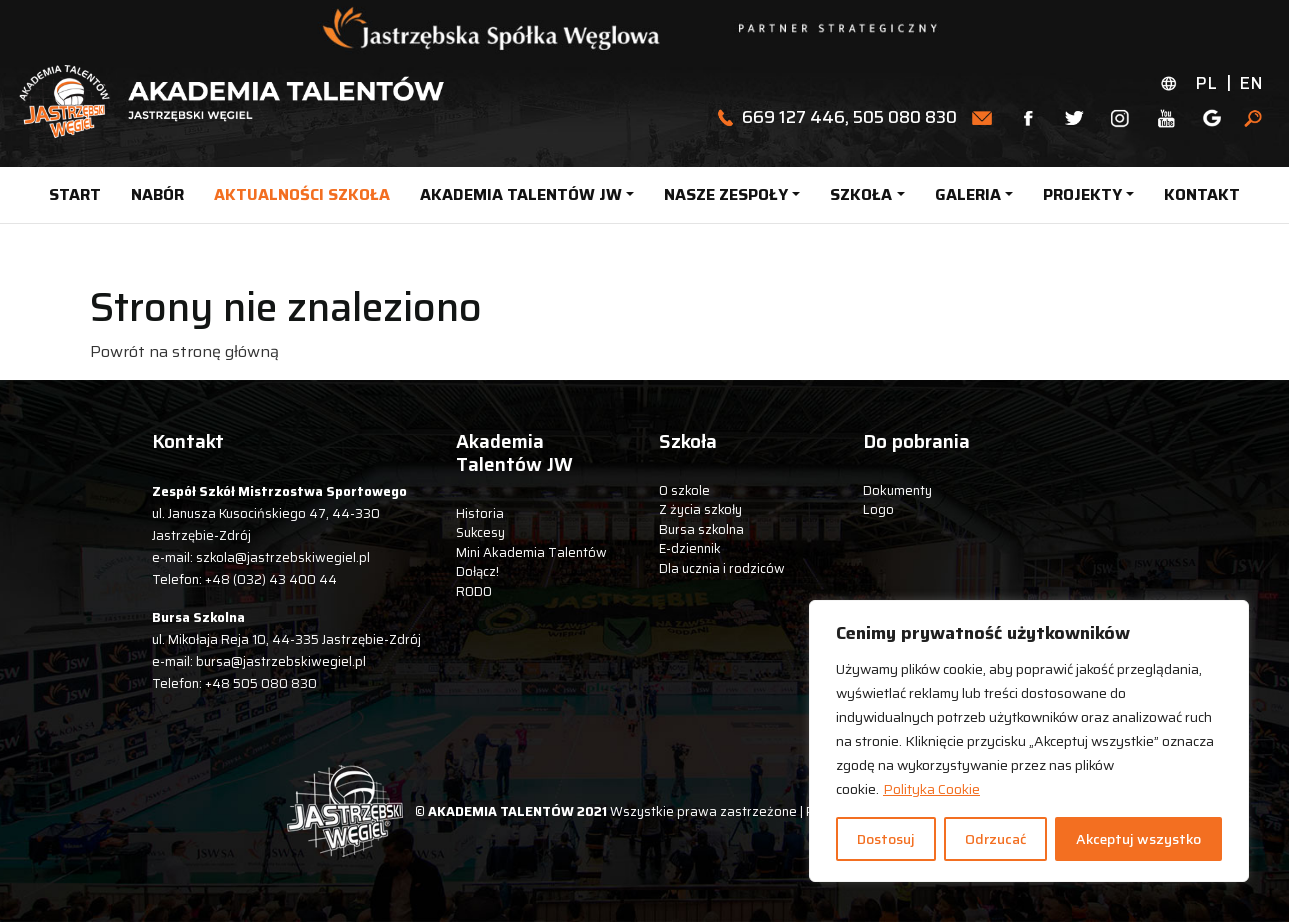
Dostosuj (886, 839)
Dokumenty (897, 490)
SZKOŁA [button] (861, 194)
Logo (878, 509)
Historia (480, 513)
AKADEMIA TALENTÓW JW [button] (521, 194)
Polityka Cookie (931, 789)
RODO (474, 591)
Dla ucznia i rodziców (722, 568)
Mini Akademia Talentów (531, 552)
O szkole (684, 490)
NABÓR (157, 194)
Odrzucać (995, 839)
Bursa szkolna (701, 529)
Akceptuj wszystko (1138, 839)
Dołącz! (477, 571)
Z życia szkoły (700, 509)
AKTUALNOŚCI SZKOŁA (302, 194)
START (75, 194)
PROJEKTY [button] (1082, 194)
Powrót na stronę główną (184, 351)
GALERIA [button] (968, 194)
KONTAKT (1202, 194)
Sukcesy (480, 532)
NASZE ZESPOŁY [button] (726, 194)
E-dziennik (690, 548)
